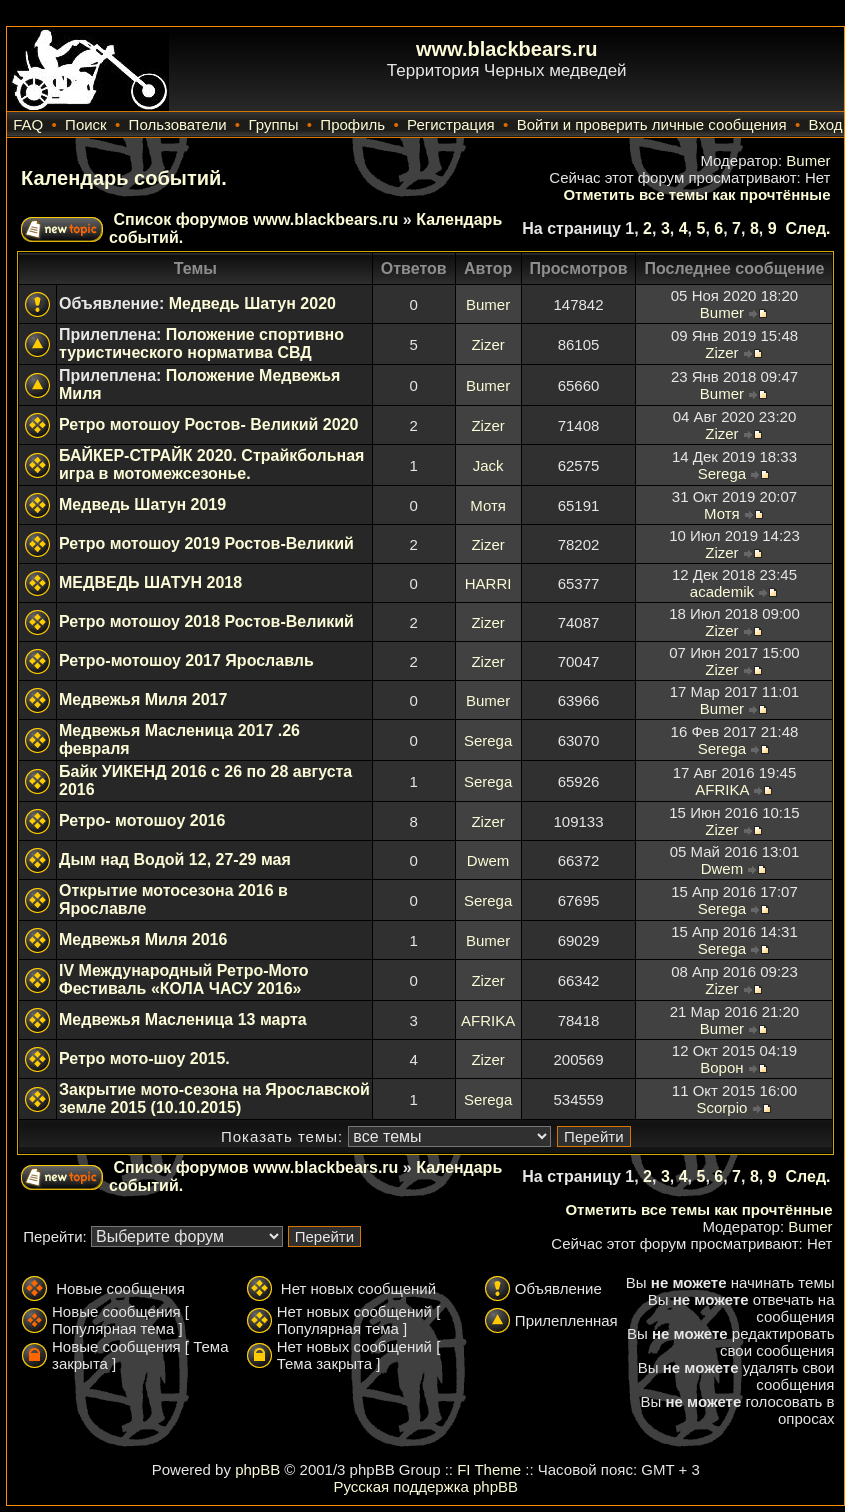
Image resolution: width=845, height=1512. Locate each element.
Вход (826, 124)
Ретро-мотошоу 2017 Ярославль (186, 660)
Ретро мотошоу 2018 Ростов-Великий (206, 621)
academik (722, 591)
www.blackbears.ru (507, 49)
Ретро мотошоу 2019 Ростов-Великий (206, 543)
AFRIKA (721, 789)
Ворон (721, 1067)
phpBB (257, 1469)
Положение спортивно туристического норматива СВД (201, 343)
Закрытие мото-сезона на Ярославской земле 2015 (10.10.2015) (214, 1098)
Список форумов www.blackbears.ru (255, 219)
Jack (488, 465)
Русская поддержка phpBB (425, 1486)
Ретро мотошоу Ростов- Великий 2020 (208, 424)
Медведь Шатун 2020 (252, 303)
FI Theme (489, 1469)
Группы (273, 124)
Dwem (488, 860)
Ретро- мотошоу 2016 (142, 820)
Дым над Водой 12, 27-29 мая (175, 859)
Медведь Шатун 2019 (142, 504)
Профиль (352, 124)
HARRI (488, 583)
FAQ (28, 124)
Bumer (808, 160)
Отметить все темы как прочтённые (696, 194)
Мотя (488, 505)
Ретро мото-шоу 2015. (144, 1058)
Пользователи (178, 124)
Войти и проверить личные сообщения (652, 124)
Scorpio (721, 1107)
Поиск (86, 124)
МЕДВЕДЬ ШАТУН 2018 (150, 582)
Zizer (487, 344)
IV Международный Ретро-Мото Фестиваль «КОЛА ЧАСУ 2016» (184, 979)
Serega (722, 473)
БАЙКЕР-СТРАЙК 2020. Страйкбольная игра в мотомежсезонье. (211, 464)
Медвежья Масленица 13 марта (183, 1019)
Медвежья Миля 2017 (143, 699)
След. (807, 228)
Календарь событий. (124, 178)
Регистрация (451, 124)
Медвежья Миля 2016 (143, 939)
